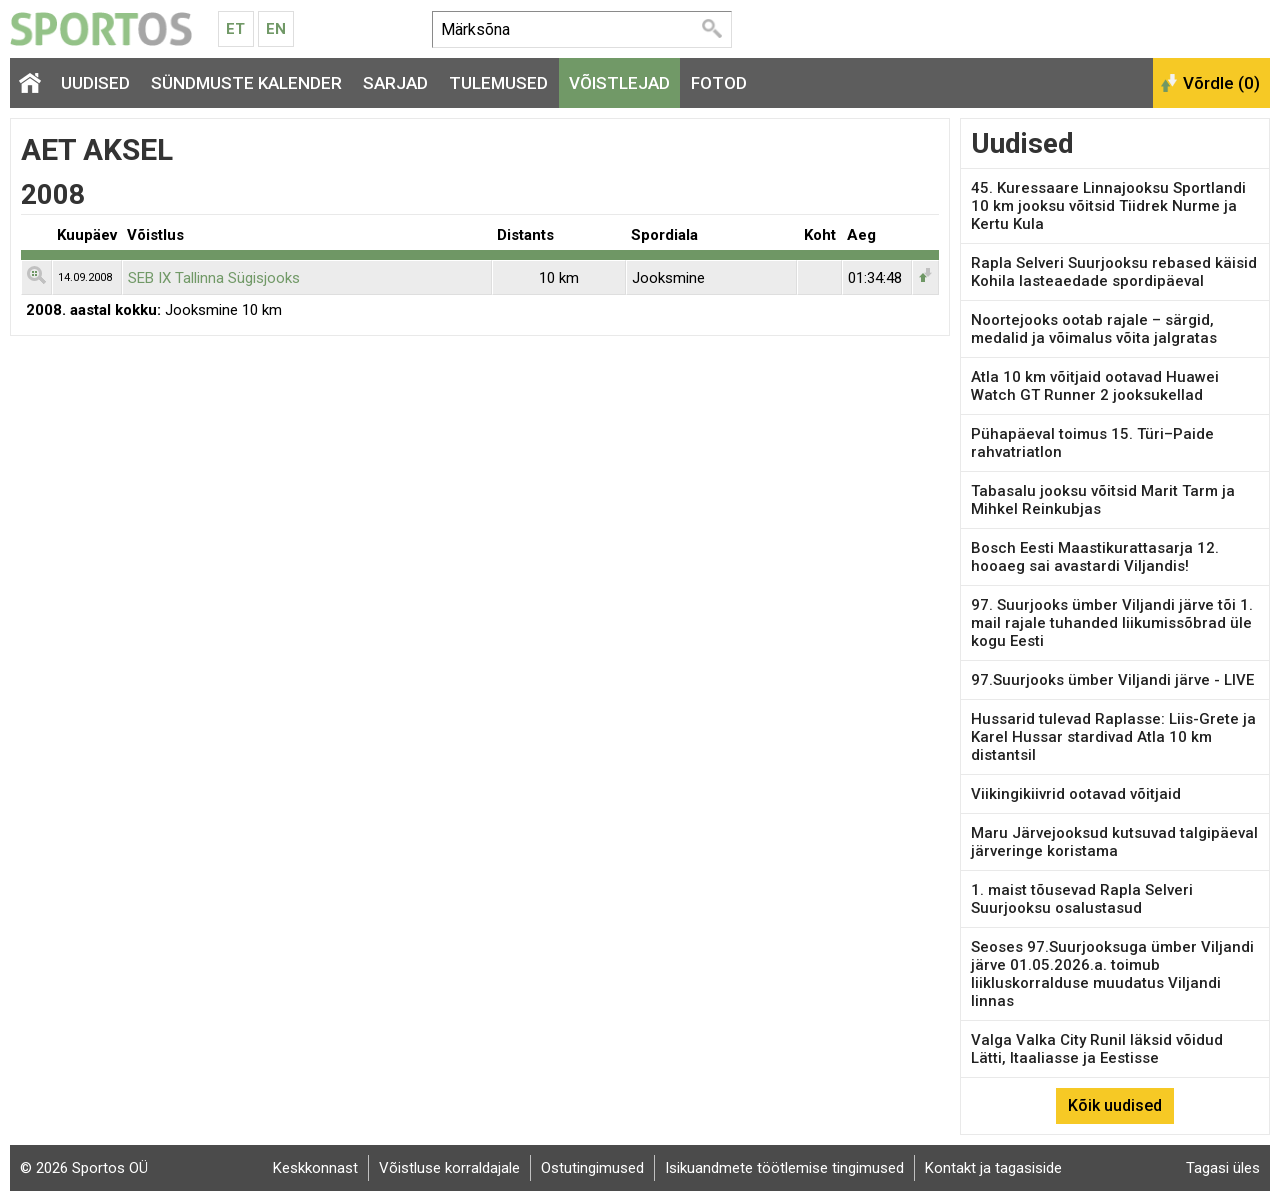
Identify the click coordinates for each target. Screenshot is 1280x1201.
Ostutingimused (592, 1168)
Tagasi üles (1223, 1168)
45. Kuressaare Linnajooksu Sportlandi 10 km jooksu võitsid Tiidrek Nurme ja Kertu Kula (1108, 206)
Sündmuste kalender (246, 83)
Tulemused (498, 83)
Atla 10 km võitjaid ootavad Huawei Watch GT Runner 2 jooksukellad (1095, 386)
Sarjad (395, 83)
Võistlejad (619, 83)
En (276, 29)
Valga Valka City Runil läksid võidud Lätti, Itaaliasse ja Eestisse (1097, 1049)
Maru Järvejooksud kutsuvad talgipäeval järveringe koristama (1114, 842)
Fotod (719, 83)
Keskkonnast (315, 1168)
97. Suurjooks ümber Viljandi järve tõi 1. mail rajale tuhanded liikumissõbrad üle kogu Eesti (1112, 623)
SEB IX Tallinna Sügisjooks (214, 278)
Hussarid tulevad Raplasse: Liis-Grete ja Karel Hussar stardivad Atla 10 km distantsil (1113, 737)
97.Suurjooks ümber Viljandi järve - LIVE (1112, 680)
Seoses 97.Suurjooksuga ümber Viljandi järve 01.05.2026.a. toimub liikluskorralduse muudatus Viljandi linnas (1112, 974)
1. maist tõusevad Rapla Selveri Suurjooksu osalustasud (1082, 899)
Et (235, 29)
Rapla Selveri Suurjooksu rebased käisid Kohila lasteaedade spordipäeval (1114, 272)
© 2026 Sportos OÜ (84, 1168)
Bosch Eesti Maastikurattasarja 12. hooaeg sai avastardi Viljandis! (1095, 557)
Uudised (95, 83)
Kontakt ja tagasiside (993, 1168)
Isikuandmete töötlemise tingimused (784, 1168)
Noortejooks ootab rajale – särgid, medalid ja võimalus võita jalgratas (1094, 329)
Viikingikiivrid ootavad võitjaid (1076, 794)
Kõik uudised (1115, 1105)
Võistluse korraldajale (449, 1168)
